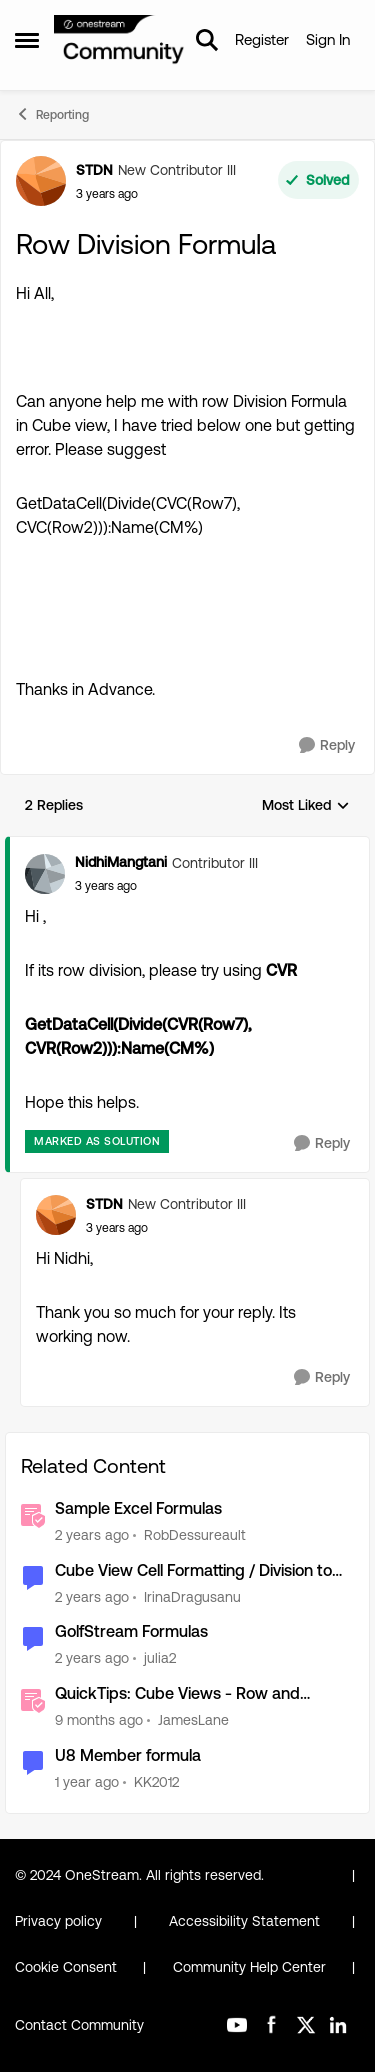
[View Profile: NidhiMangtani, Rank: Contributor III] (45, 874)
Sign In (328, 39)
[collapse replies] (187, 846)
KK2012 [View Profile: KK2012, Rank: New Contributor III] (156, 1782)
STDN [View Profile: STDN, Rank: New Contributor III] (94, 170)
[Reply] (327, 745)
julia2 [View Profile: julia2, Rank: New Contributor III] (160, 1658)
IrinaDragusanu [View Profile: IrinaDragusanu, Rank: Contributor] (192, 1596)
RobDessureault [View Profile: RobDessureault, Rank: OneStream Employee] (195, 1535)
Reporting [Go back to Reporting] (52, 114)
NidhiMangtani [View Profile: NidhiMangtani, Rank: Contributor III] (121, 862)
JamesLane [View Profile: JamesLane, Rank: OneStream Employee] (193, 1720)
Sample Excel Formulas (138, 1508)
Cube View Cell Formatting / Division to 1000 (193, 1571)
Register (262, 39)
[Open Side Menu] (27, 40)
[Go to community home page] (119, 40)
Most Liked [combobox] (306, 806)
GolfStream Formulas (131, 1631)
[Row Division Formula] (106, 886)
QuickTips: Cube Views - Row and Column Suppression (177, 1694)
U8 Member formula (128, 1755)
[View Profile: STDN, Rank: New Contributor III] (41, 181)
